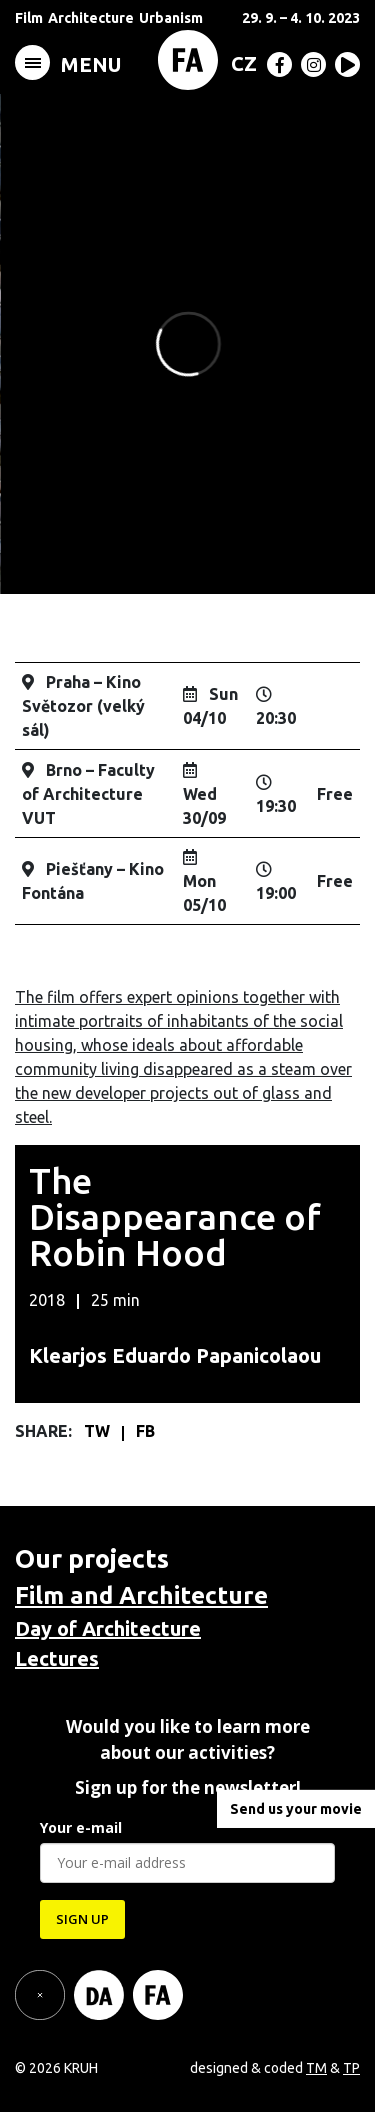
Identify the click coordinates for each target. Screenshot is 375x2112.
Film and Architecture (141, 1595)
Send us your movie (296, 1809)
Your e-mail (81, 1827)
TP (351, 2068)
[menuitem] (240, 63)
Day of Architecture (108, 1628)
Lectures (57, 1658)
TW (99, 1431)
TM (316, 2068)
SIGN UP (82, 1919)
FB (145, 1431)
